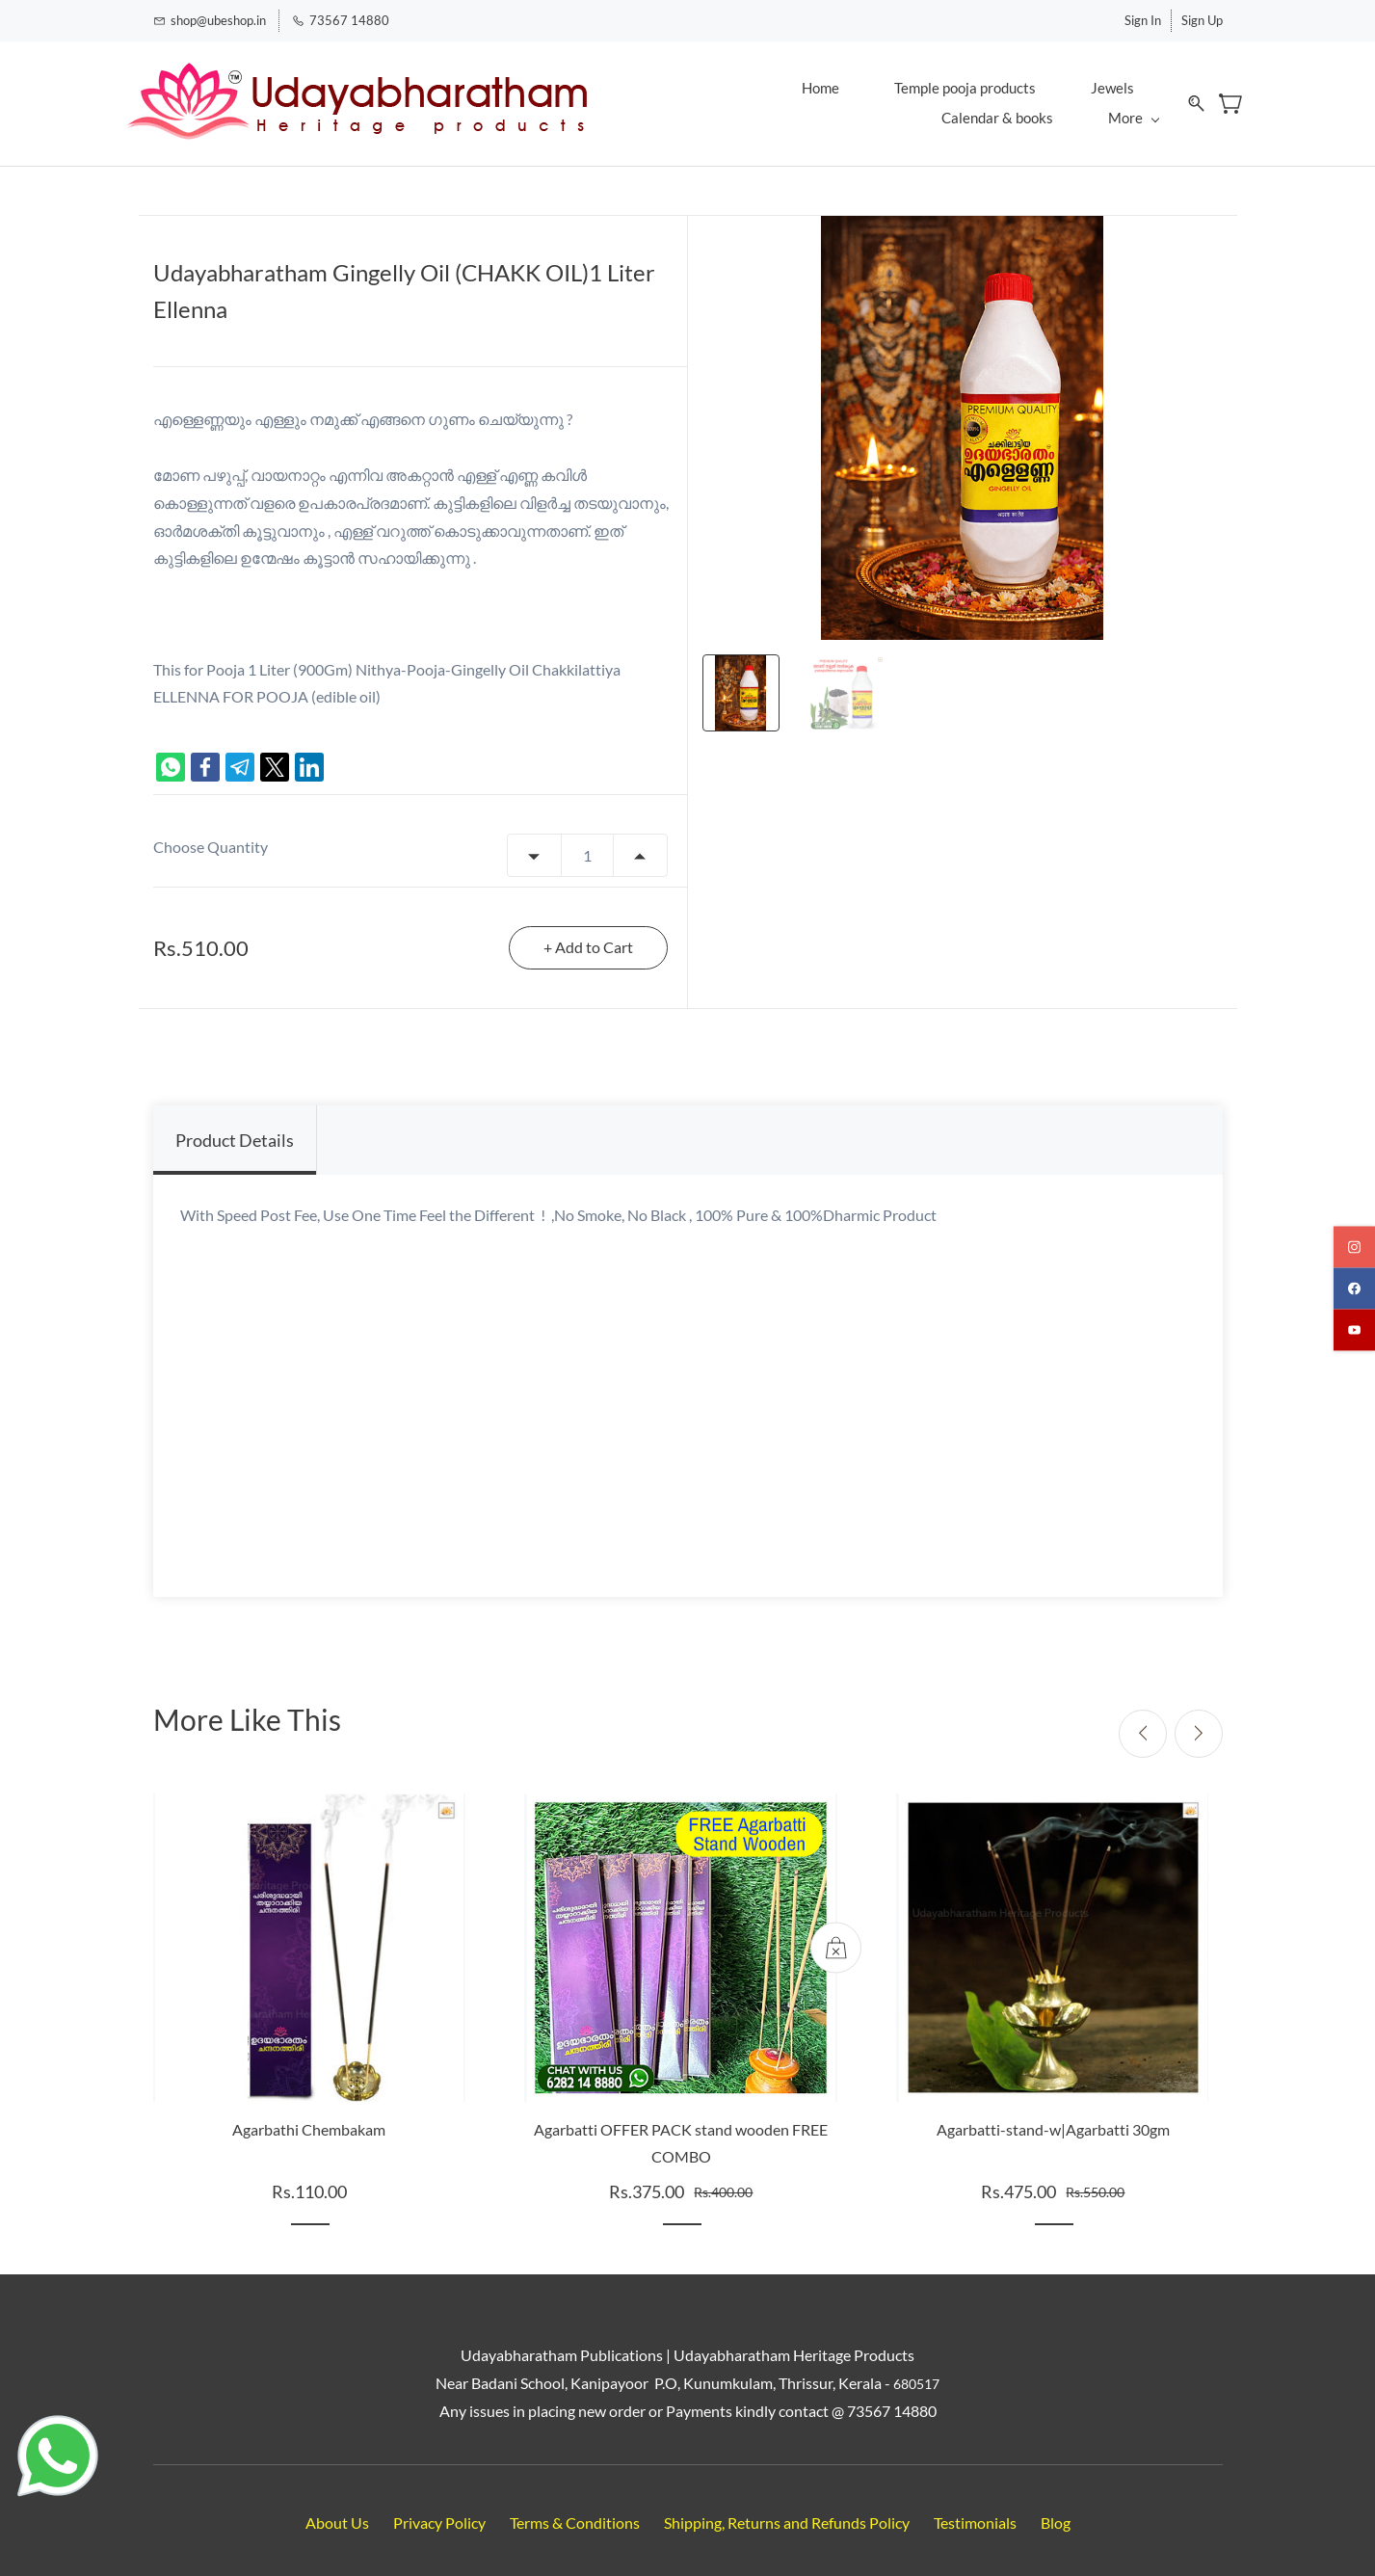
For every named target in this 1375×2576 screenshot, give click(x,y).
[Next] (1199, 1721)
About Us (337, 2511)
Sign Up (1202, 18)
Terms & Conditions (575, 2511)
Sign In (1142, 18)
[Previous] (1143, 1721)
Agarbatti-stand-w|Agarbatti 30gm (1053, 2117)
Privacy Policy (439, 2511)
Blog (1056, 2511)
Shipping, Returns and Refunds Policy (787, 2511)
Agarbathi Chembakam (308, 2117)
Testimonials (975, 2511)
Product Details (234, 1128)
